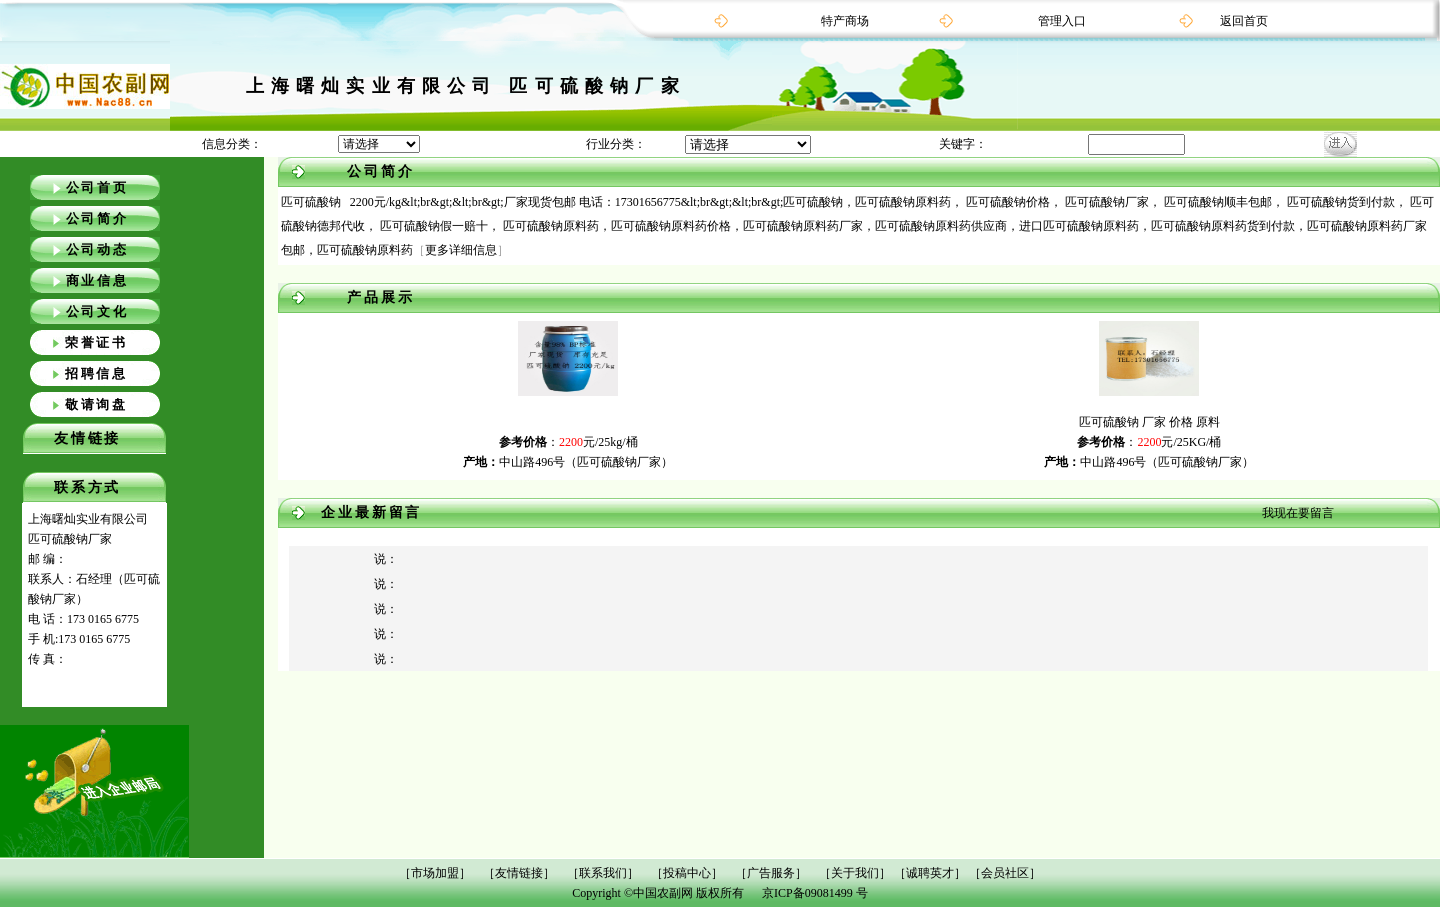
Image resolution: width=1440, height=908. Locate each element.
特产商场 (845, 21)
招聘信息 (96, 373)
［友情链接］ (519, 873)
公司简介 (97, 218)
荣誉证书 (96, 342)
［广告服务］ (771, 873)
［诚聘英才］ (930, 873)
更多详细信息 (461, 250)
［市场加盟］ (435, 873)
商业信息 (97, 280)
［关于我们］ (855, 873)
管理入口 (1062, 21)
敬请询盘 (96, 404)
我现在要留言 (1298, 513)
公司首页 (97, 187)
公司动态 (97, 249)
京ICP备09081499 (807, 893)
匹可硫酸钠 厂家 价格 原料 (1149, 422)
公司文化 (97, 311)
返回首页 (1244, 21)
